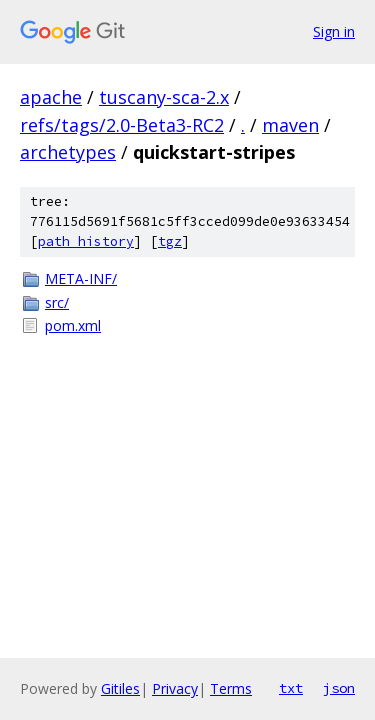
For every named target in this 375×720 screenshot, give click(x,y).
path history (86, 241)
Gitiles (120, 688)
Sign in (334, 31)
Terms (231, 688)
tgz (170, 241)
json (339, 688)
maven (290, 125)
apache (51, 97)
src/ (57, 302)
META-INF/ (81, 278)
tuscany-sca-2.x (164, 97)
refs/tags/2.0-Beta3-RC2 (122, 125)
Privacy (175, 688)
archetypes (68, 152)
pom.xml (73, 325)
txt (291, 688)
